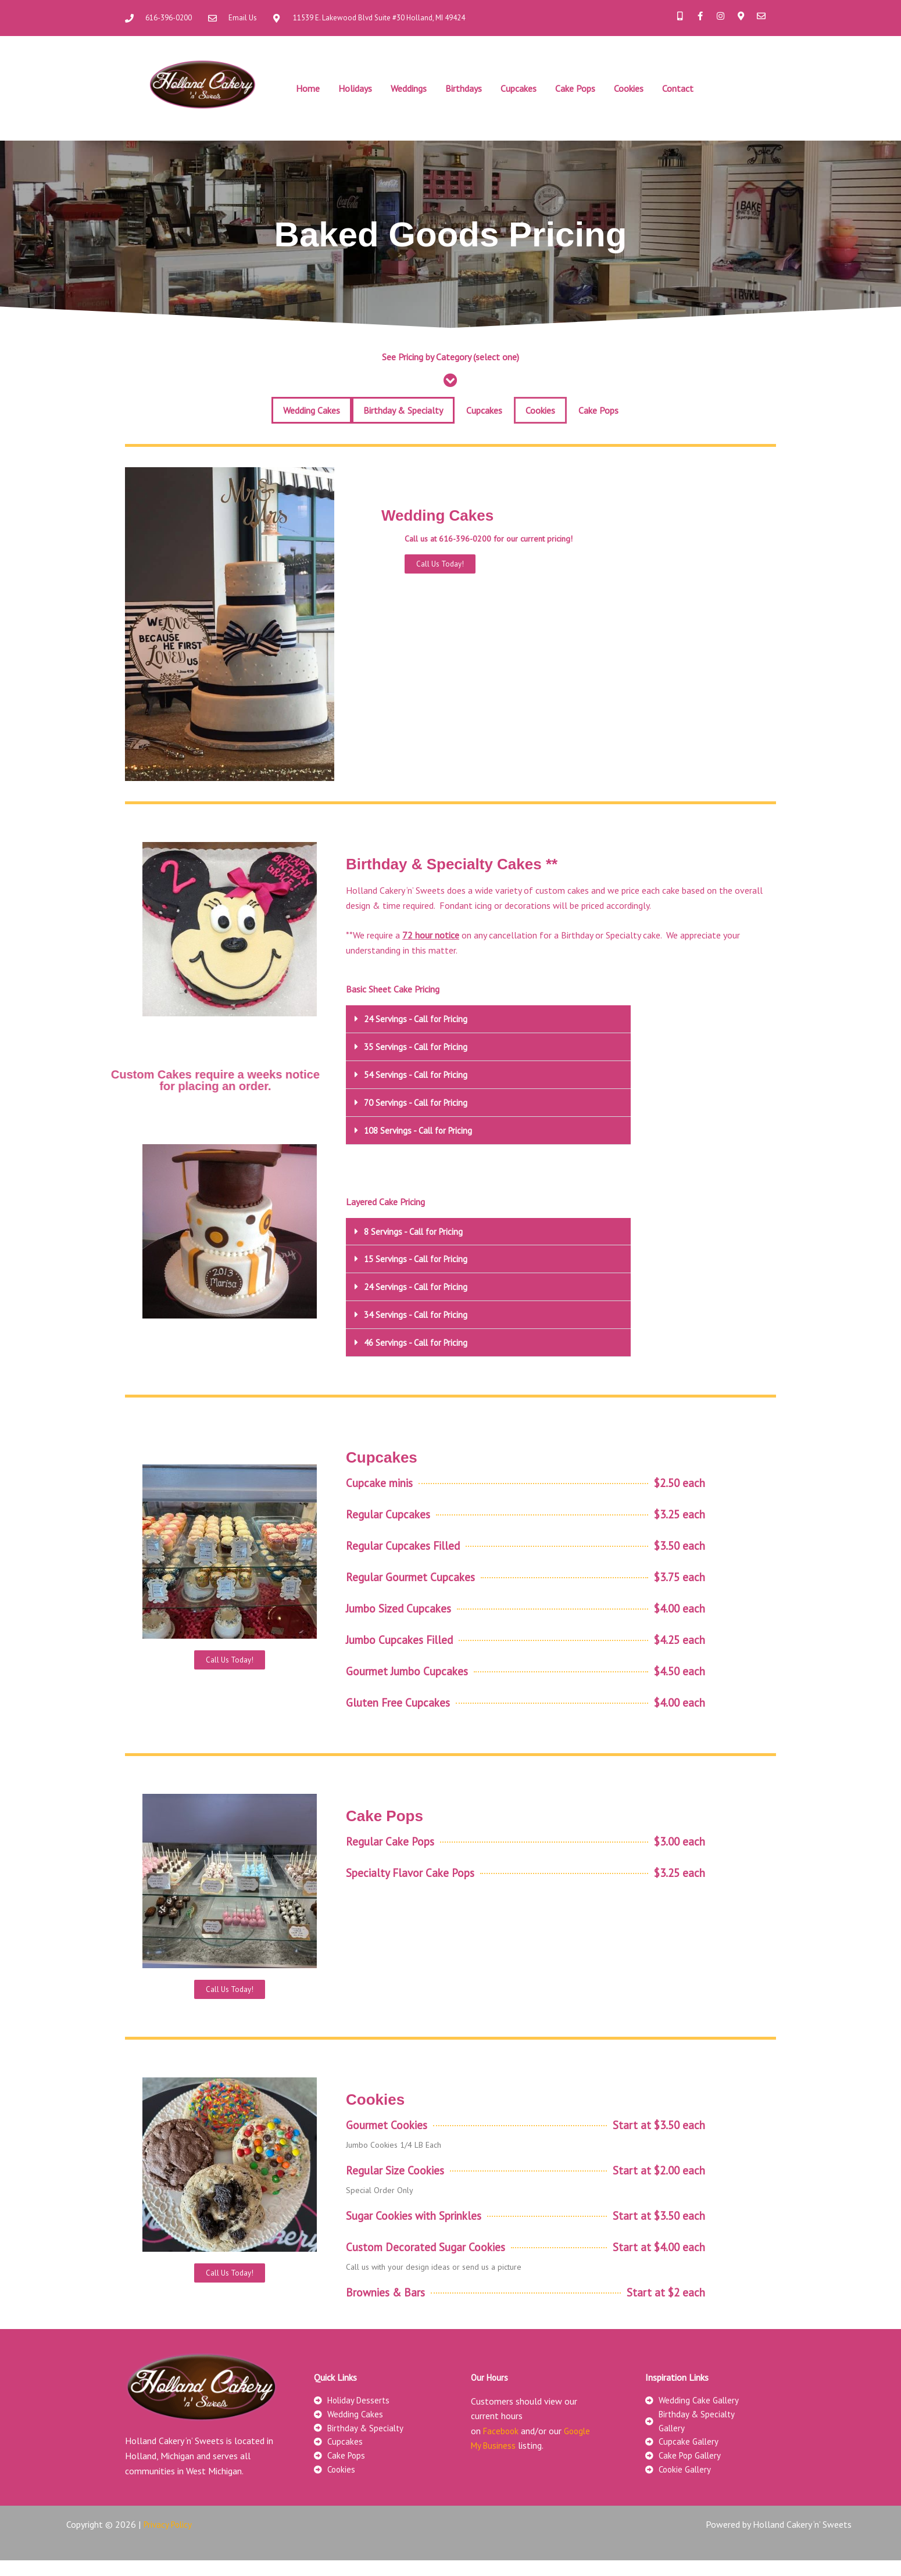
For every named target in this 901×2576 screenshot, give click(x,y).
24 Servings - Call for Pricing (418, 1018)
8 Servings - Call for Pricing (416, 1228)
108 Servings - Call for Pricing (421, 1128)
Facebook (502, 2440)
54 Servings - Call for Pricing (418, 1073)
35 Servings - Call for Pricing (418, 1046)
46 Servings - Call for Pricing (418, 1337)
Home (308, 88)
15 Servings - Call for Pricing (418, 1256)
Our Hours (490, 2387)
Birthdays (463, 88)
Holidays (355, 88)
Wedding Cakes (311, 410)
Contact (677, 88)
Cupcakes (518, 88)
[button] (488, 1019)
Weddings (409, 88)
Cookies (628, 88)
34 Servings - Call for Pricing (418, 1310)
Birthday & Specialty (403, 410)
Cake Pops (575, 88)
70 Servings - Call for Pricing (418, 1100)
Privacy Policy (170, 2540)
